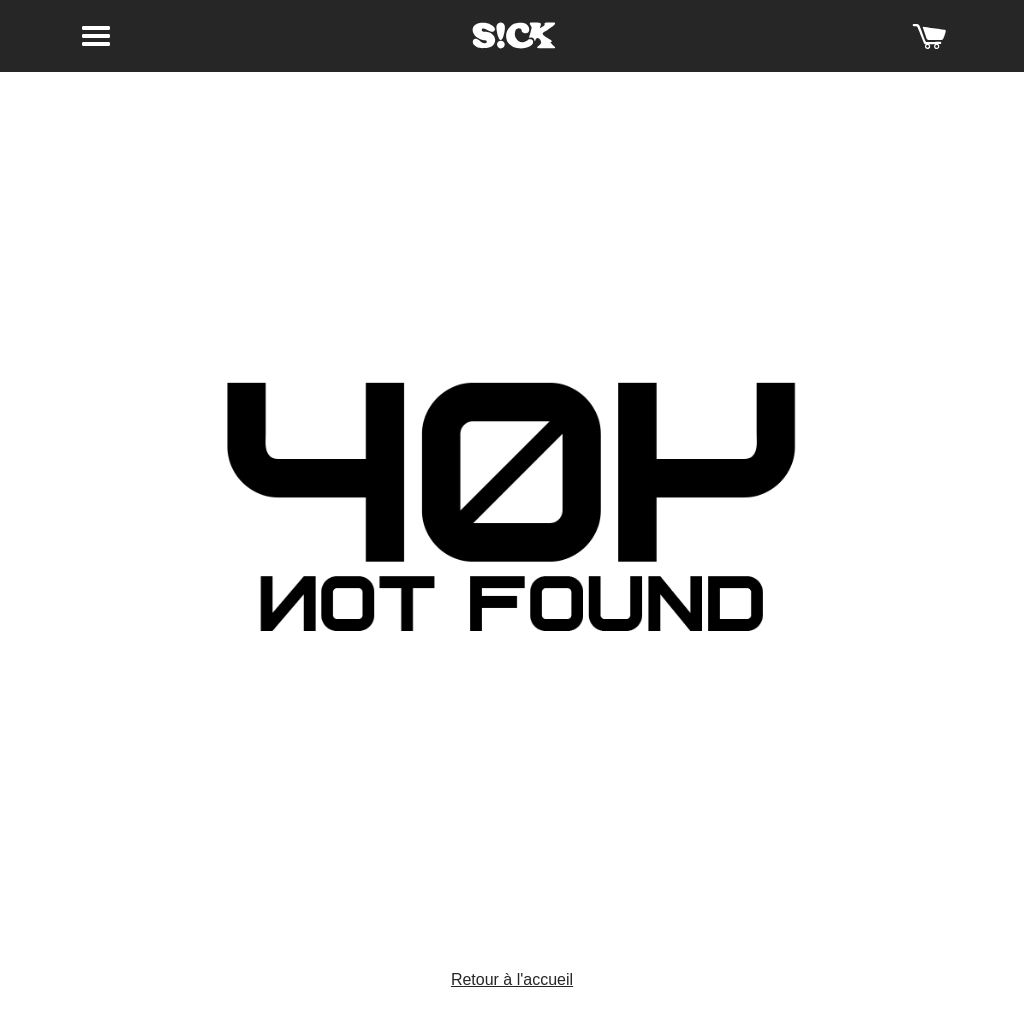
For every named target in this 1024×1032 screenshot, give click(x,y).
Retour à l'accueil (512, 979)
